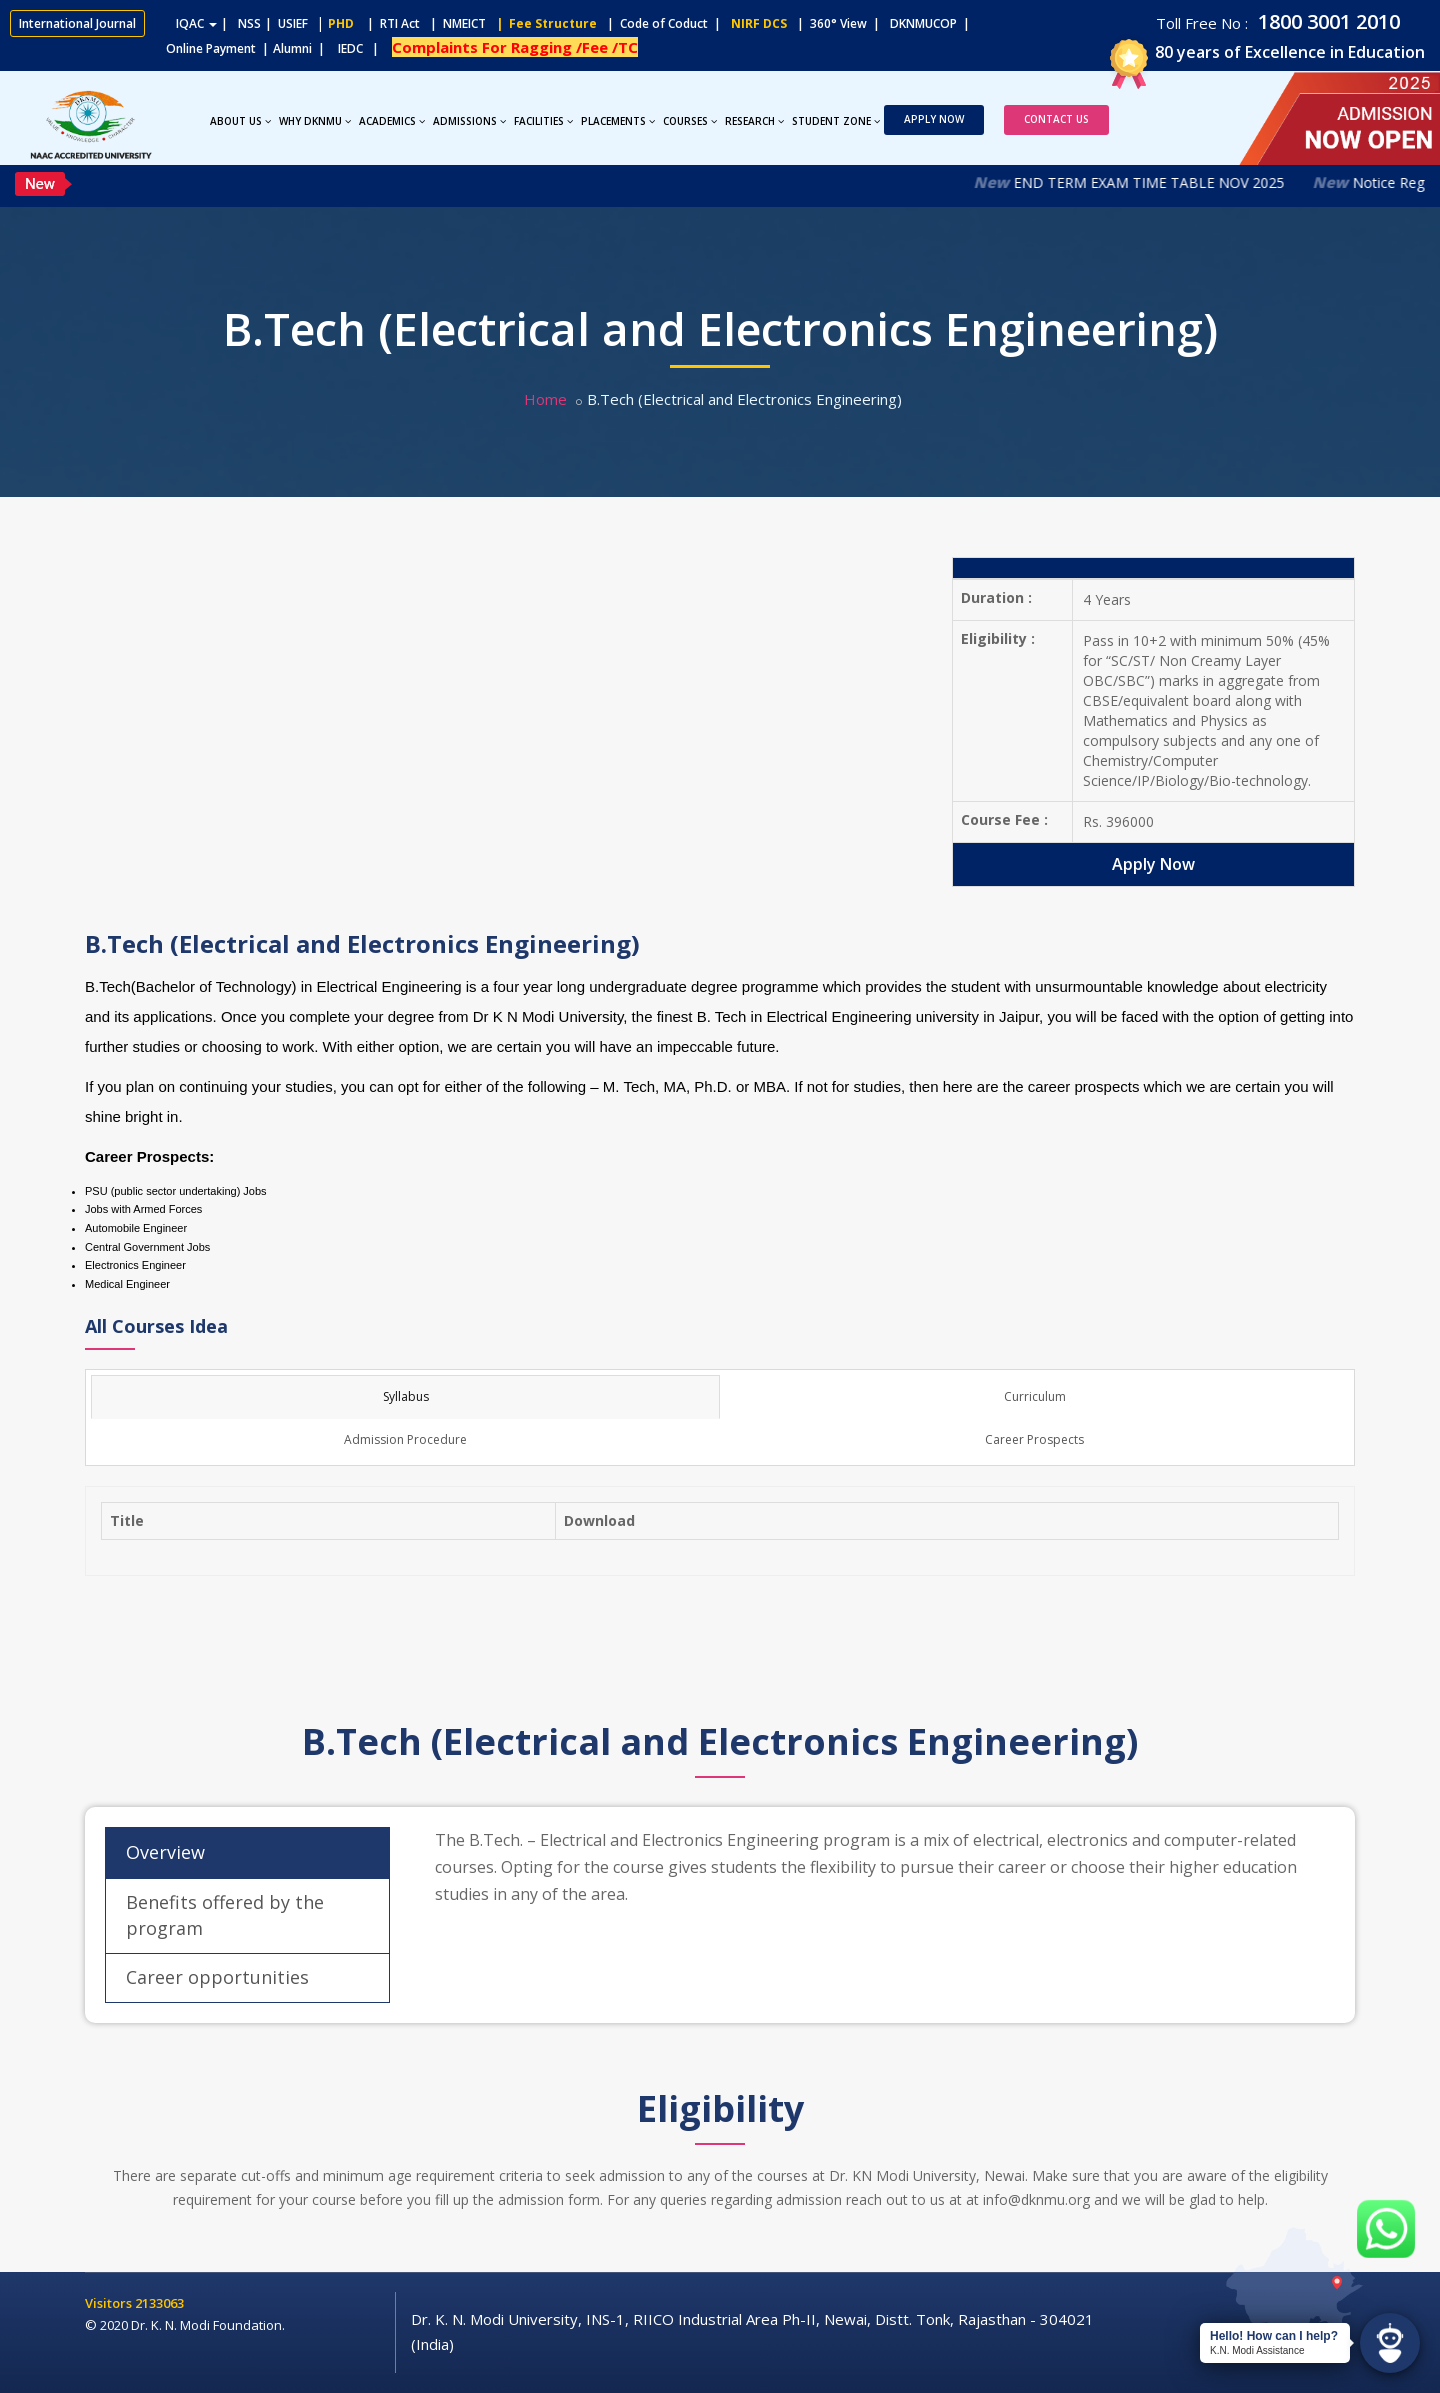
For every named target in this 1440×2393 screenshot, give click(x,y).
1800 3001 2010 (1326, 21)
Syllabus (406, 1396)
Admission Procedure (405, 1439)
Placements (618, 121)
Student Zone (836, 121)
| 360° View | (838, 23)
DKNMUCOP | (933, 23)
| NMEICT (455, 23)
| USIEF (286, 23)
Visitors (110, 2303)
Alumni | (303, 48)
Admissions (469, 121)
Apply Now (934, 119)
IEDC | (363, 48)
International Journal (77, 23)
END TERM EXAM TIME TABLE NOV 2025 (1170, 182)
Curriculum (1035, 1396)
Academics (392, 121)
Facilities (543, 121)
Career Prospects (1034, 1439)
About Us (240, 121)
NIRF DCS (759, 23)
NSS (249, 23)
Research (754, 121)
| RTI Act (389, 23)
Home (545, 399)
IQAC (196, 23)
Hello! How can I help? (1274, 2336)
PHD (341, 23)
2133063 (159, 2303)
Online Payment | (139, 48)
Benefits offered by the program (225, 1915)
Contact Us (1056, 119)
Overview (165, 1852)
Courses (690, 121)
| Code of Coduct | (664, 23)
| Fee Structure (543, 23)
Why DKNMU (315, 121)
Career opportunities (217, 1977)
